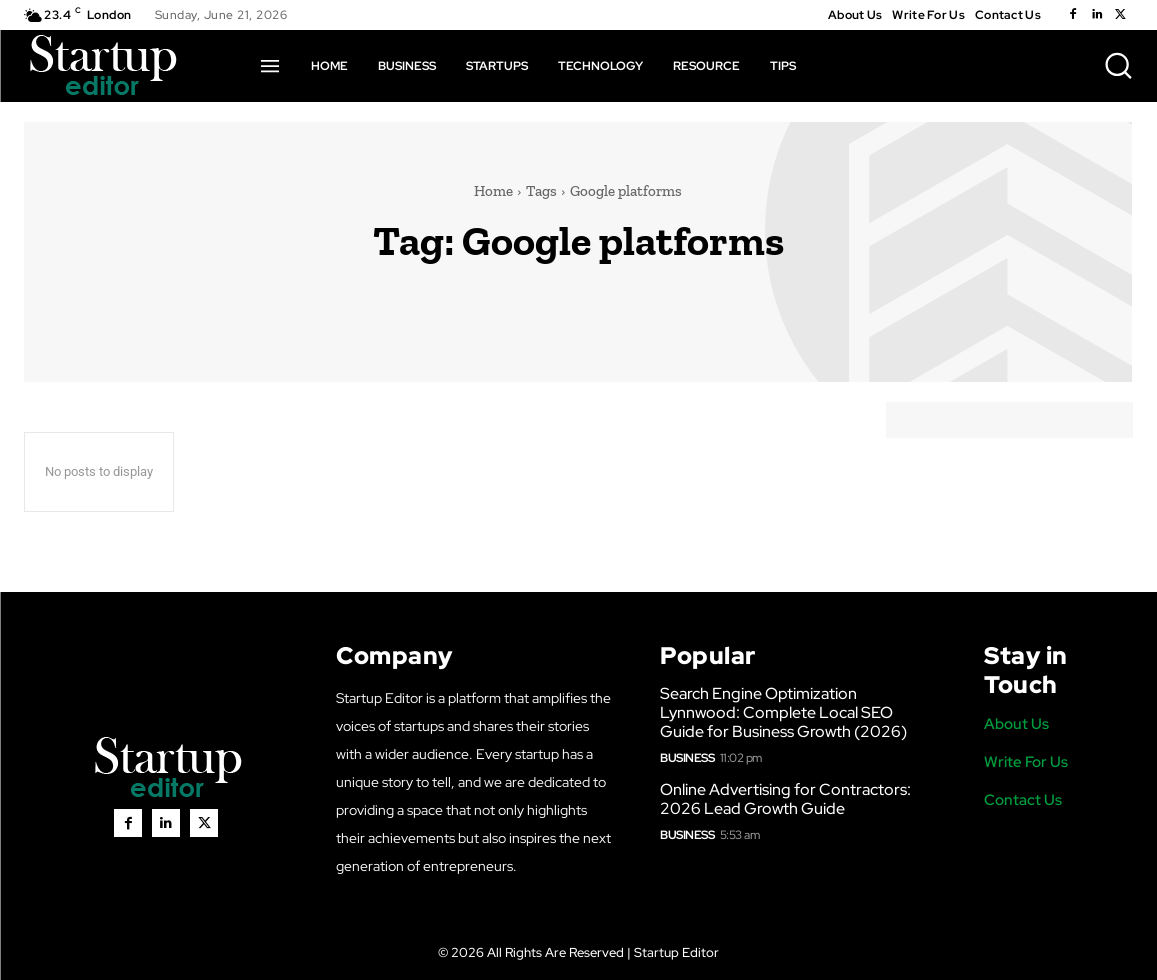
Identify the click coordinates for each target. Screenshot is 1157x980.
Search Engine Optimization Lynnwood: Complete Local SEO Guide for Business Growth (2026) (783, 712)
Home (493, 191)
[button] (1118, 65)
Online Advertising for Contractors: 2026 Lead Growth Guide (785, 799)
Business (687, 758)
